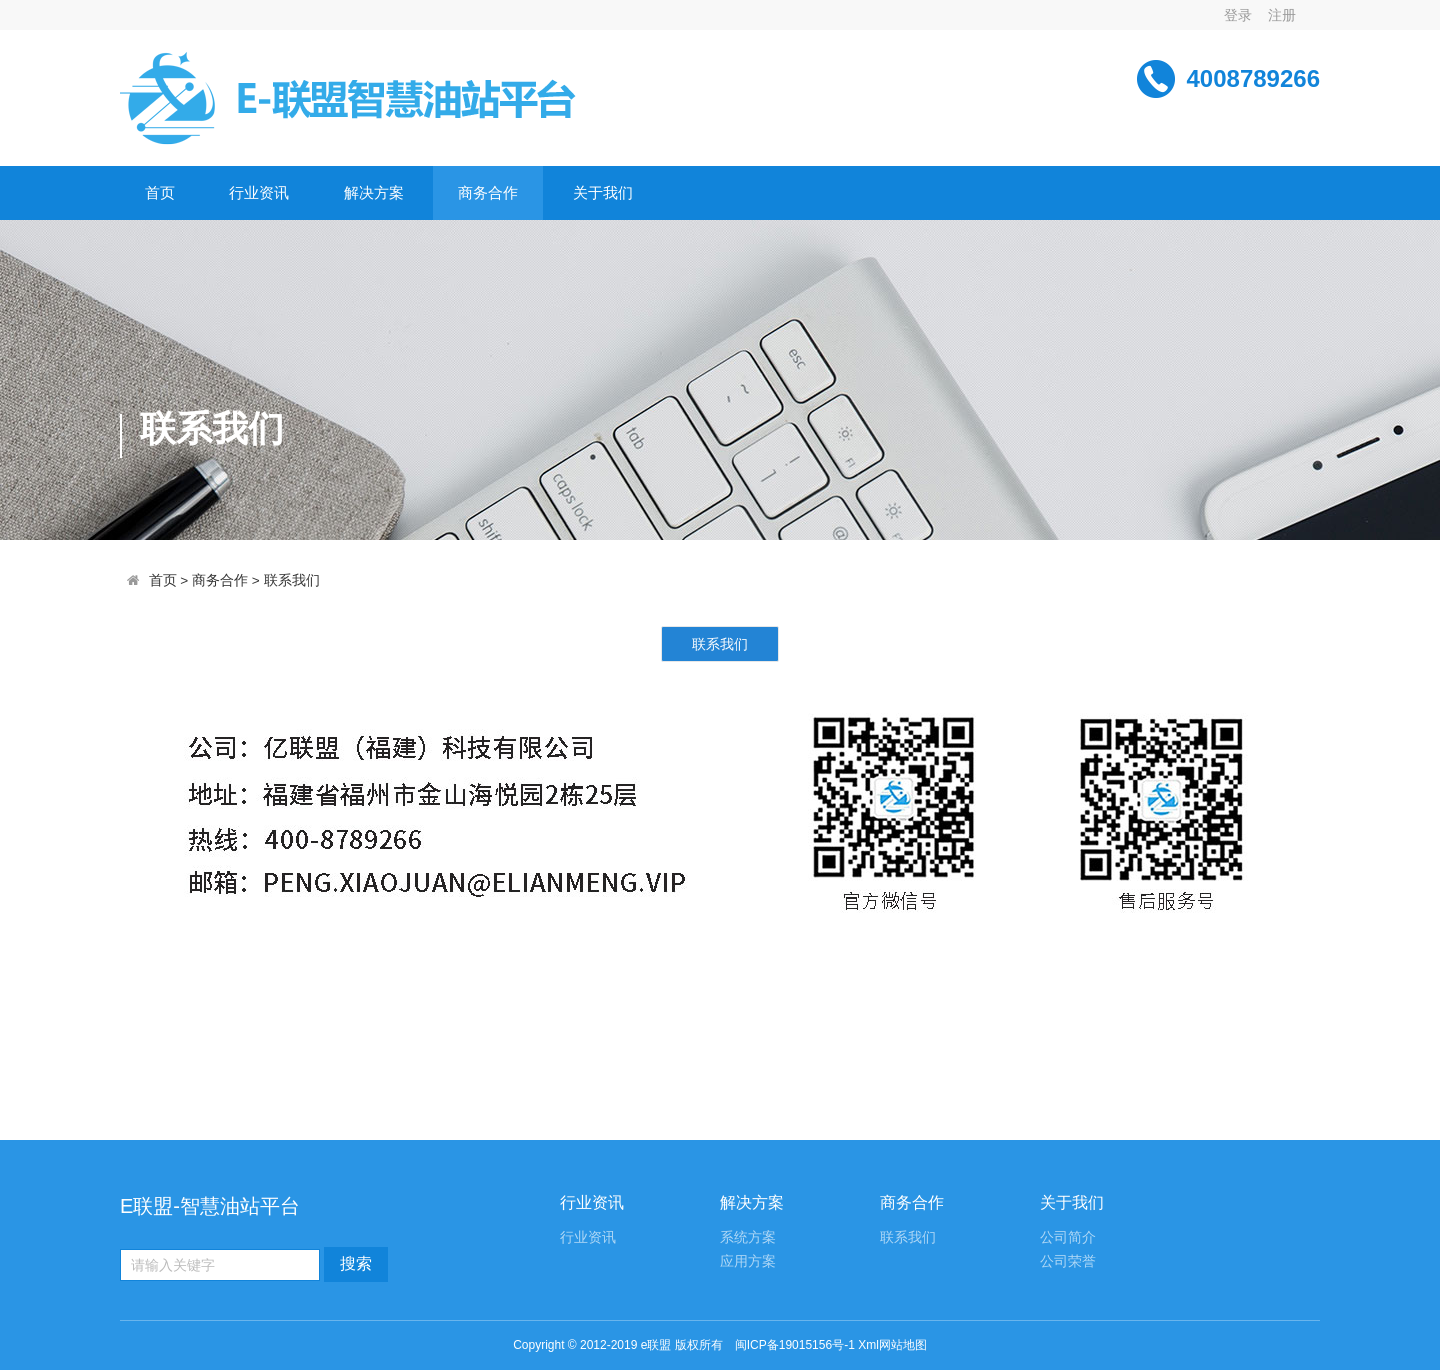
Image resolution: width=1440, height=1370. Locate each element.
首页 (160, 192)
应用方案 (748, 1261)
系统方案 (748, 1237)
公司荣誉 (1068, 1261)
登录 (1238, 15)
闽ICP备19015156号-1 (795, 1345)
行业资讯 (259, 192)
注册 (1282, 15)
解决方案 (374, 192)
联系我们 (292, 580)
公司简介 (1068, 1237)
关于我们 (603, 192)
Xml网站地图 (892, 1345)
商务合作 (488, 192)
